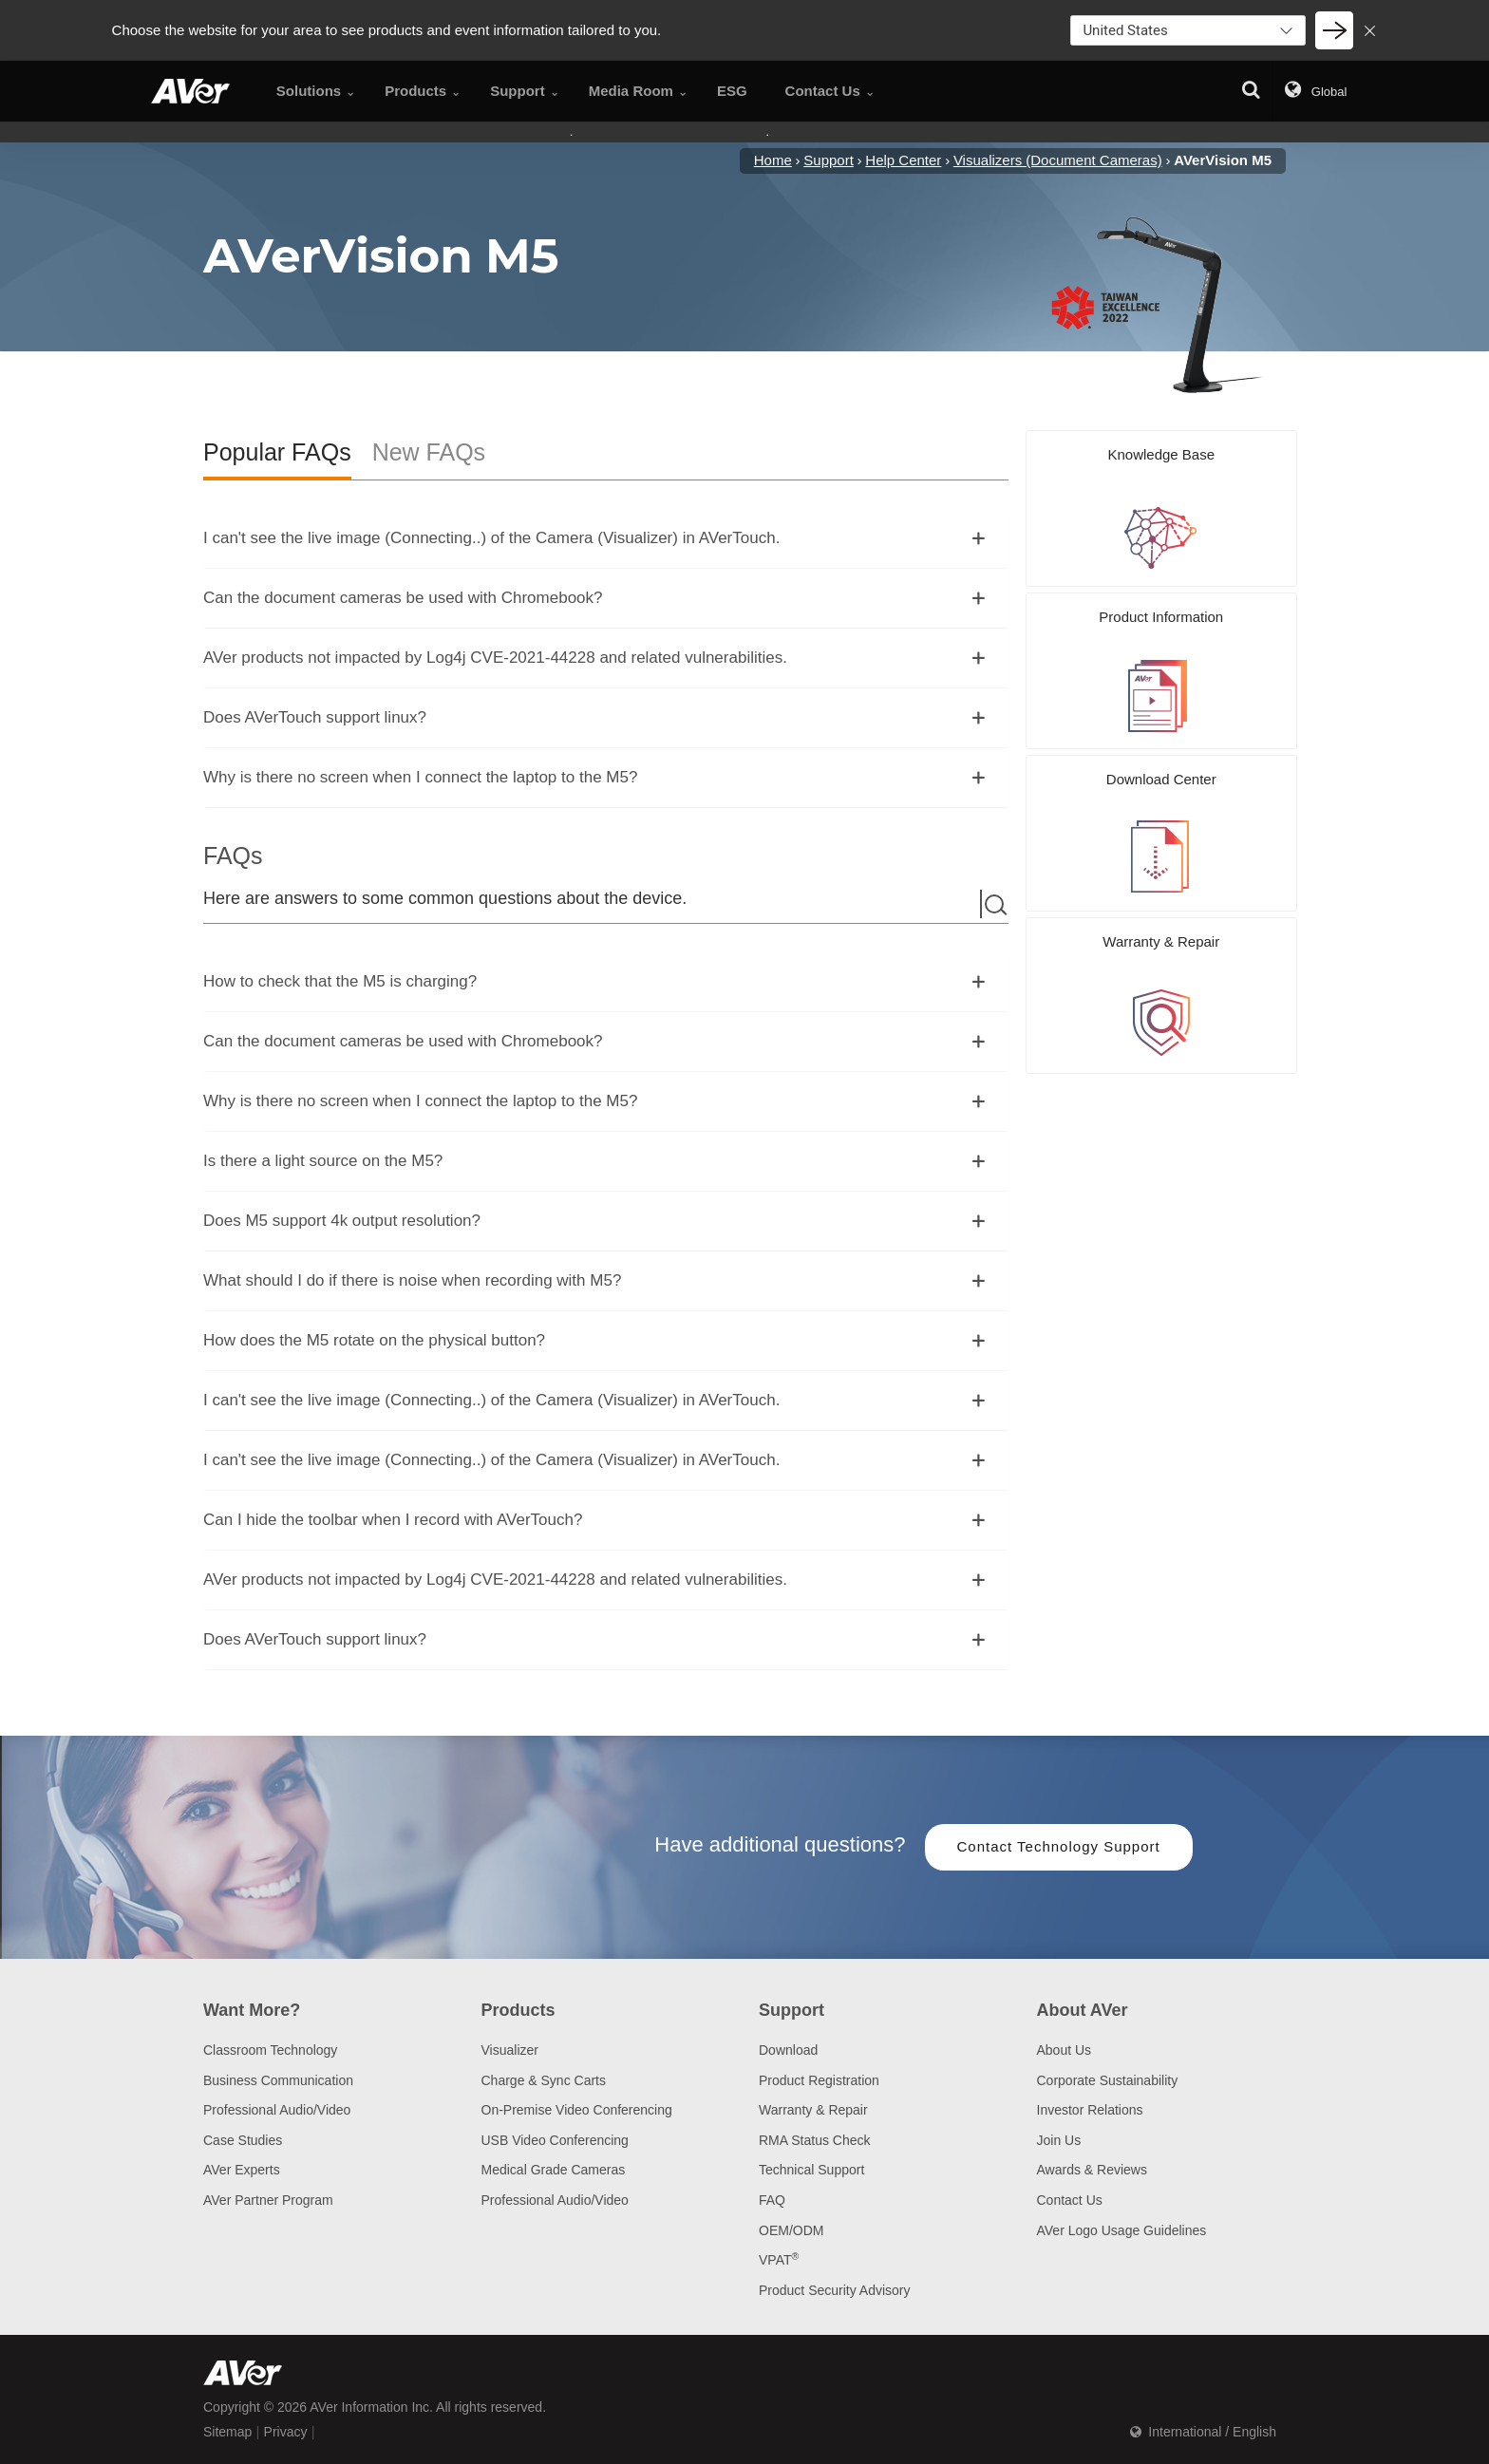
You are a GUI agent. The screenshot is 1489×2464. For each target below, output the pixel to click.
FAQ (772, 2200)
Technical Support (811, 2169)
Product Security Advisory (835, 2290)
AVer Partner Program (268, 2200)
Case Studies (242, 2140)
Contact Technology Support (1058, 1846)
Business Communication (278, 2080)
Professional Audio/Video (276, 2109)
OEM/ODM (791, 2230)
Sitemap (227, 2431)
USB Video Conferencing (555, 2140)
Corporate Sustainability (1107, 2080)
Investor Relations (1090, 2109)
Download (788, 2050)
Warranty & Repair (813, 2109)
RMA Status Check (815, 2140)
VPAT (779, 2259)
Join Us (1059, 2140)
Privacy (286, 2431)
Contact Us (1070, 2200)
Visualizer (509, 2050)
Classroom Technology (270, 2050)
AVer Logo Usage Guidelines (1122, 2230)
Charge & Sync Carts (544, 2080)
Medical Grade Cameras (553, 2169)
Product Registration (819, 2080)
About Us (1064, 2050)
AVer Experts (241, 2169)
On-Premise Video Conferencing (576, 2109)
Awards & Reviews (1092, 2169)
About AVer (1082, 2010)
